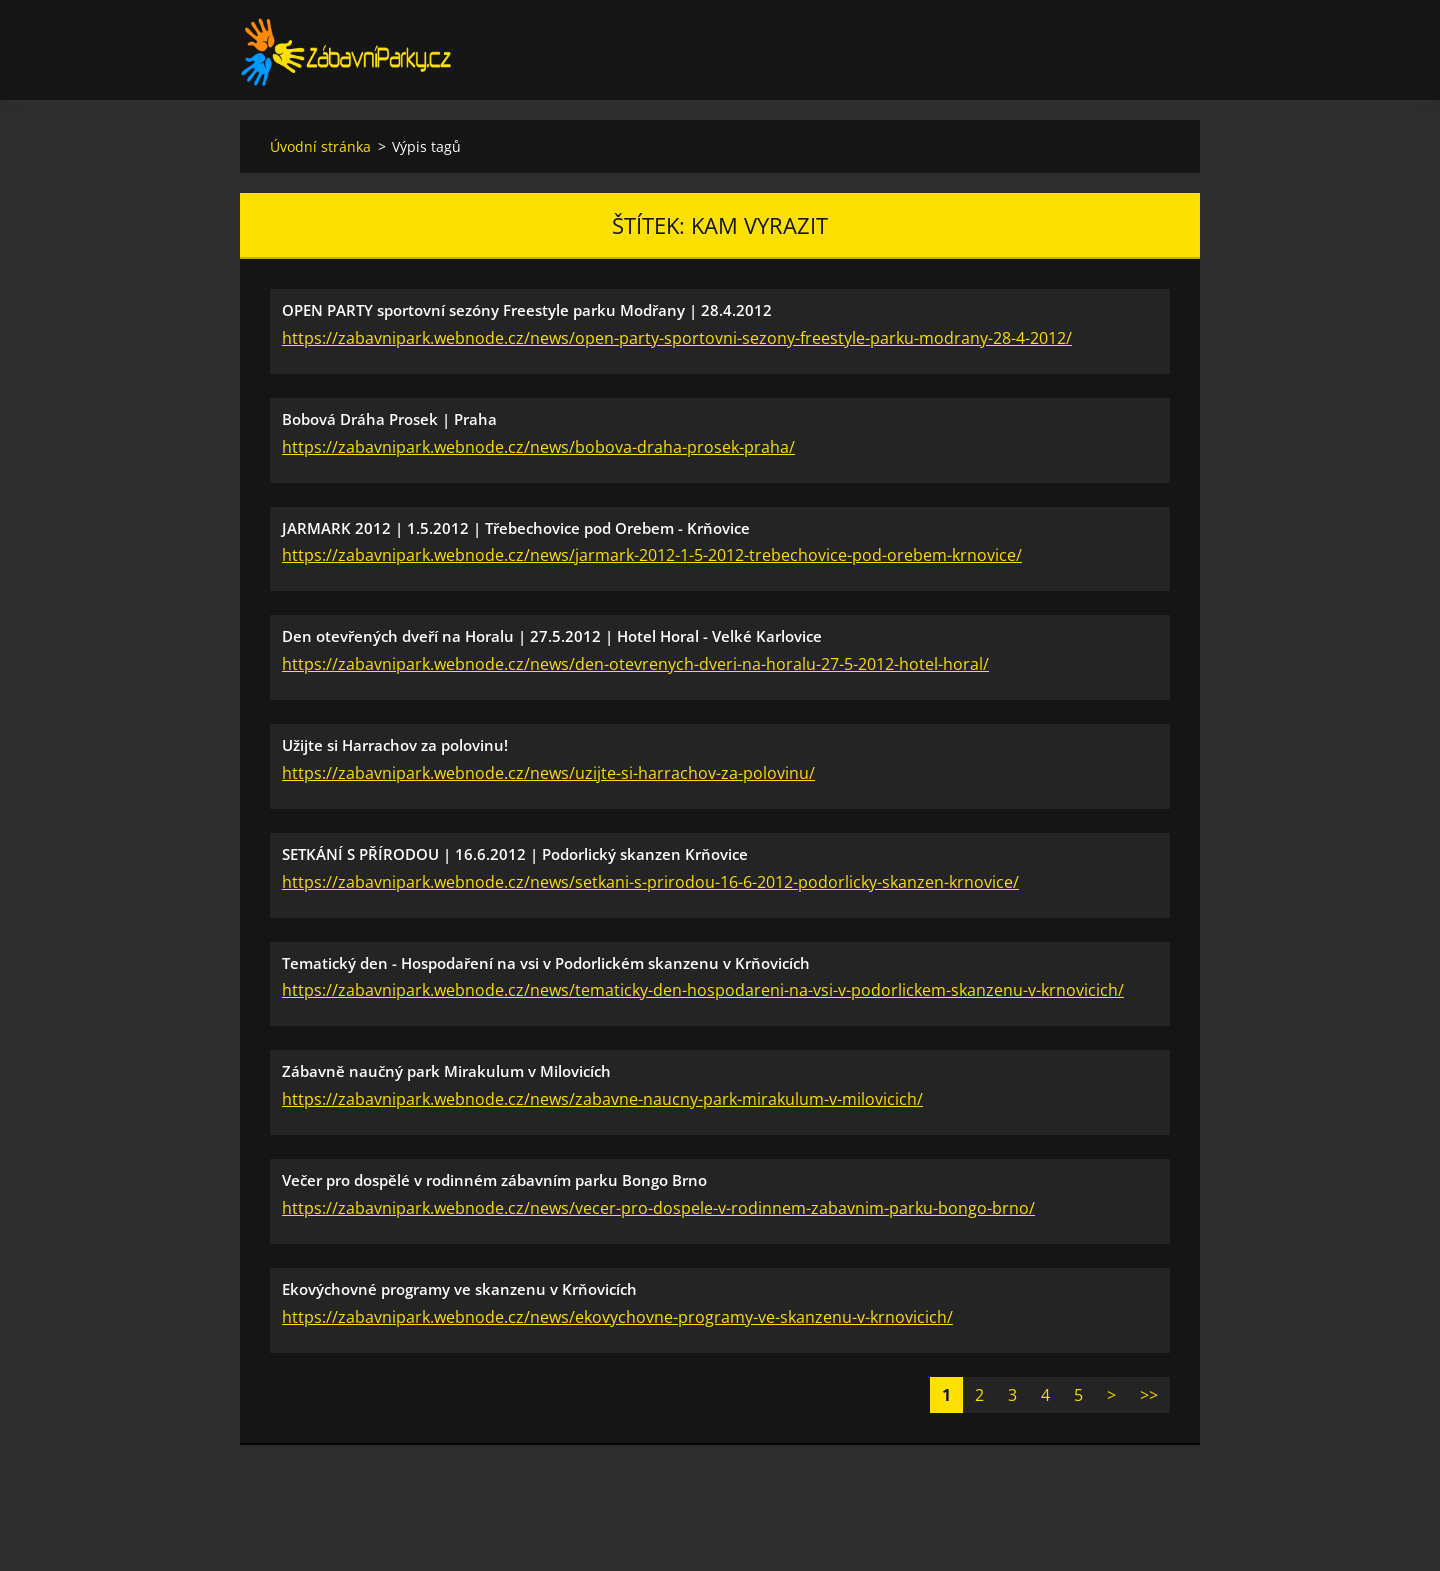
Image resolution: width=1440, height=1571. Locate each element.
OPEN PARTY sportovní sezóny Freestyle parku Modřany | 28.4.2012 (527, 310)
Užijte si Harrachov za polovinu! (395, 745)
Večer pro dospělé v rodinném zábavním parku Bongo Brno (494, 1180)
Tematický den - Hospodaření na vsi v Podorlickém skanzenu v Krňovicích (546, 963)
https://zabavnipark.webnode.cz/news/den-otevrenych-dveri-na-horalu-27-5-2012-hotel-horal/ (635, 664)
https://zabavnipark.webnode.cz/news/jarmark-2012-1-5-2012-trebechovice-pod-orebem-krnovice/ (652, 555)
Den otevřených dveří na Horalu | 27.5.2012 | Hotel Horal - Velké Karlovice (552, 636)
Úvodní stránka (320, 146)
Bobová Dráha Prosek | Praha (389, 419)
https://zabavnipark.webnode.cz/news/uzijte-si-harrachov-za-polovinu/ (548, 773)
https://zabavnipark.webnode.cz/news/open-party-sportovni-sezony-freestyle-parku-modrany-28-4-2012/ (677, 338)
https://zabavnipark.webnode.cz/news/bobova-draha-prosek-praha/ (538, 447)
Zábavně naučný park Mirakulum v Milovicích (446, 1071)
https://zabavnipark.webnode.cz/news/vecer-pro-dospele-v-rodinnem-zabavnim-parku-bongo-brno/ (658, 1208)
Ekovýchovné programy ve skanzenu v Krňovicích (459, 1289)
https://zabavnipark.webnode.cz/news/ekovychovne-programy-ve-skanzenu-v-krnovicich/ (617, 1317)
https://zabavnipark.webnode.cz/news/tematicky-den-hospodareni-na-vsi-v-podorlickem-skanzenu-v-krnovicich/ (703, 990)
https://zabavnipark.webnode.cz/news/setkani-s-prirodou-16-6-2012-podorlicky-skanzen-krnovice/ (650, 882)
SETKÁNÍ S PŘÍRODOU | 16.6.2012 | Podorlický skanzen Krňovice (515, 854)
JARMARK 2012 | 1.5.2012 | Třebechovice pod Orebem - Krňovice (516, 528)
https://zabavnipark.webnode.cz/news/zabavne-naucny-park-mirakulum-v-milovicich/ (602, 1099)
